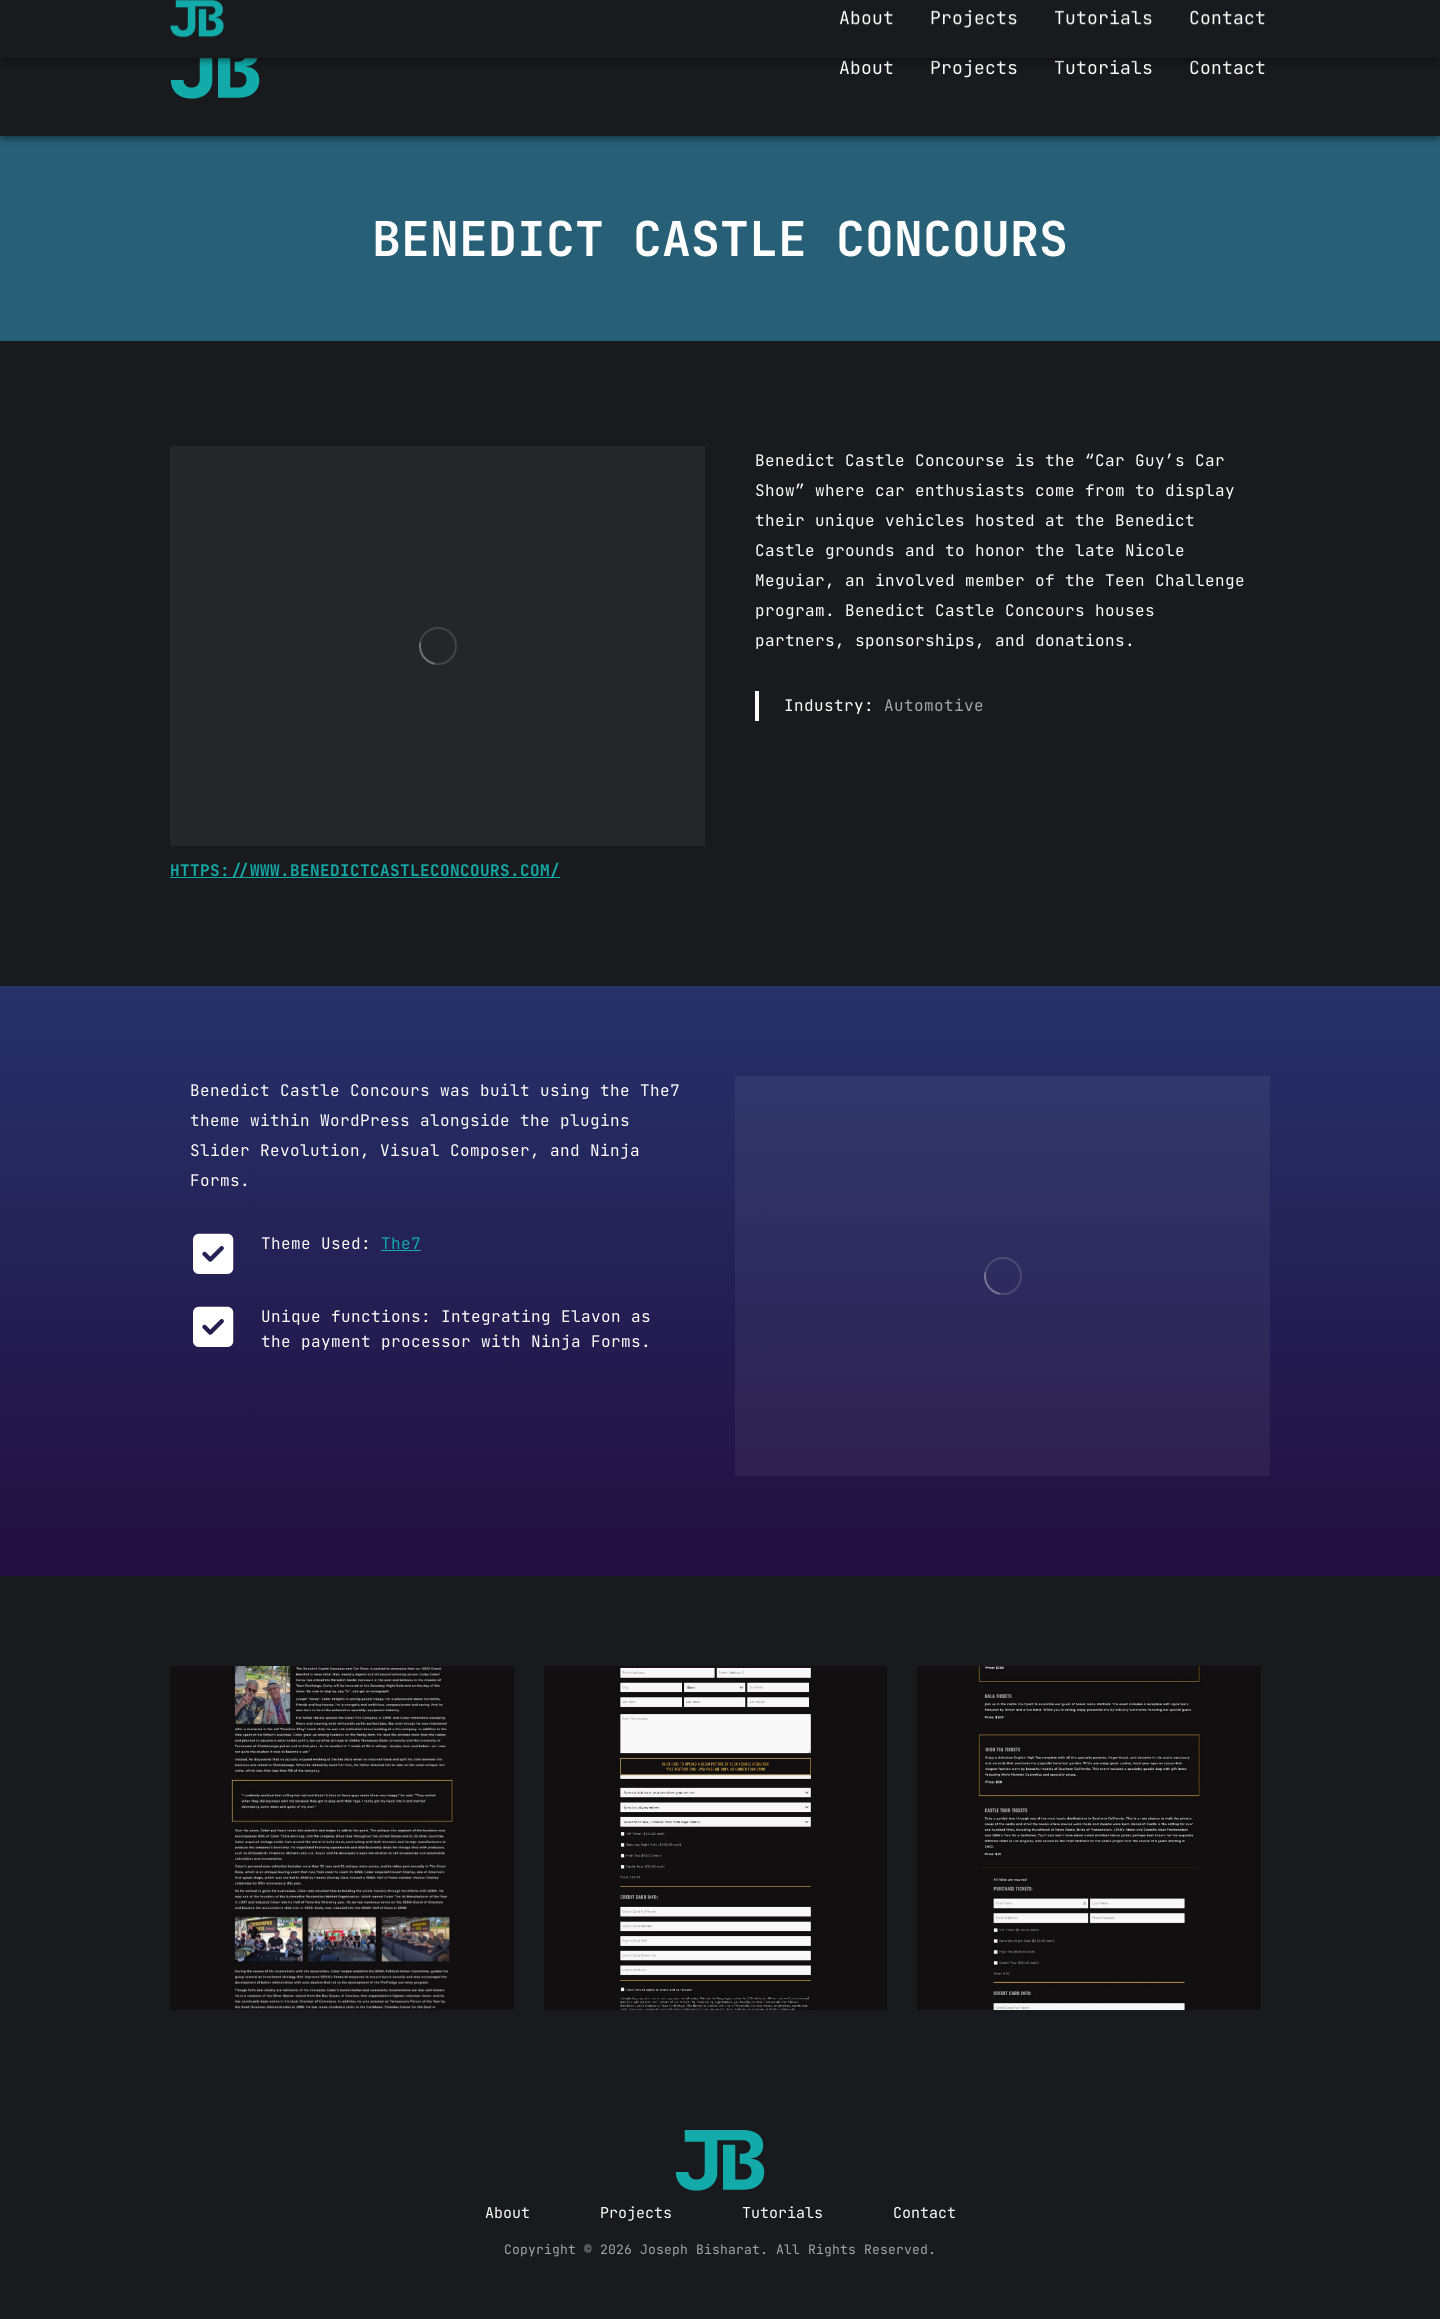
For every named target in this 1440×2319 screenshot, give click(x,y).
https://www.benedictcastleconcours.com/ (365, 870)
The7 (401, 1243)
